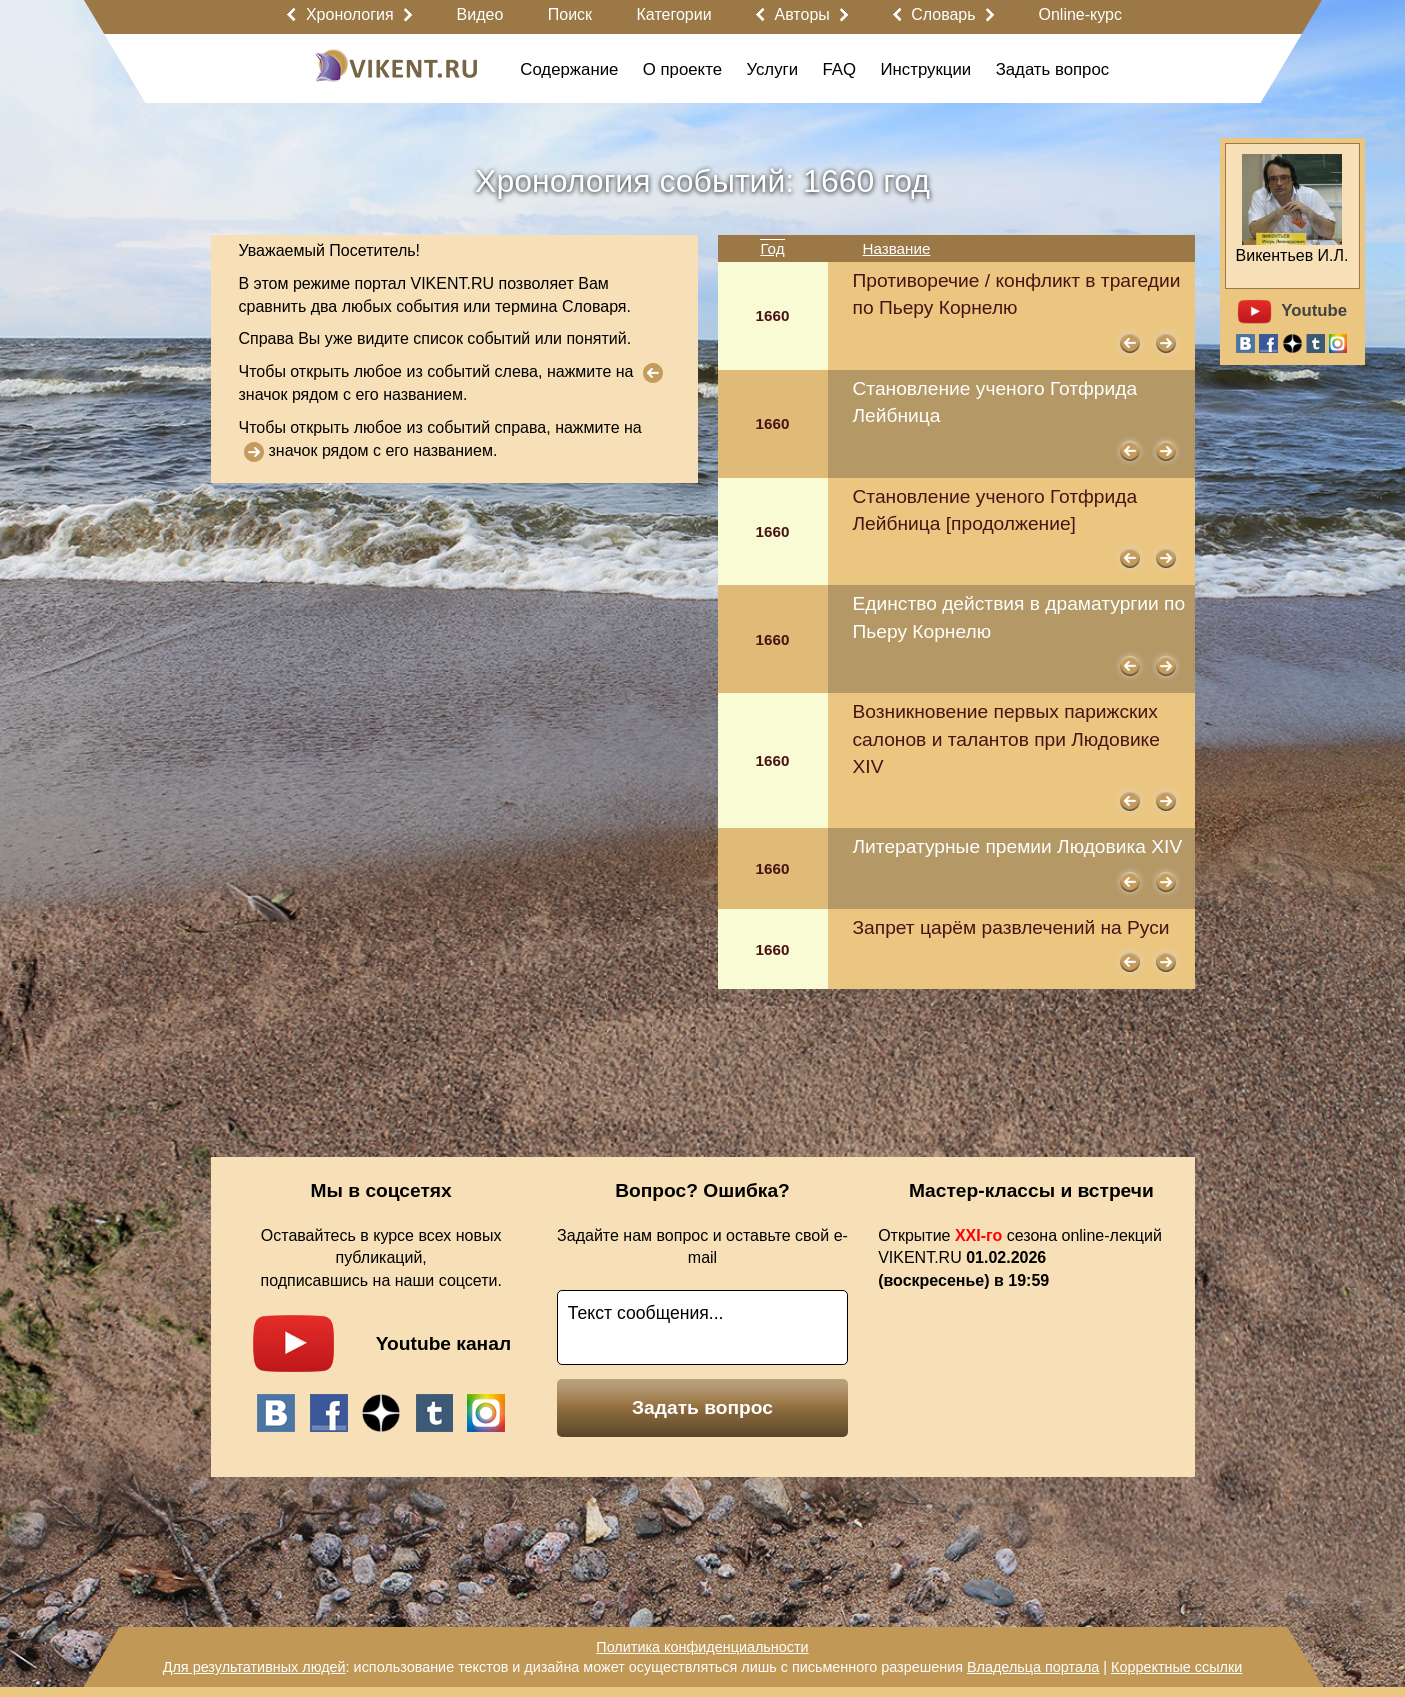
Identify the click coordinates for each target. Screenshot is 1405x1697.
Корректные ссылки (1176, 1667)
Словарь (943, 14)
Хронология (350, 14)
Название (897, 248)
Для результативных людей (254, 1667)
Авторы (802, 14)
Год (772, 248)
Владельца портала (1033, 1667)
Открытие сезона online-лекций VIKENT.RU (1020, 1258)
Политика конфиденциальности (702, 1647)
